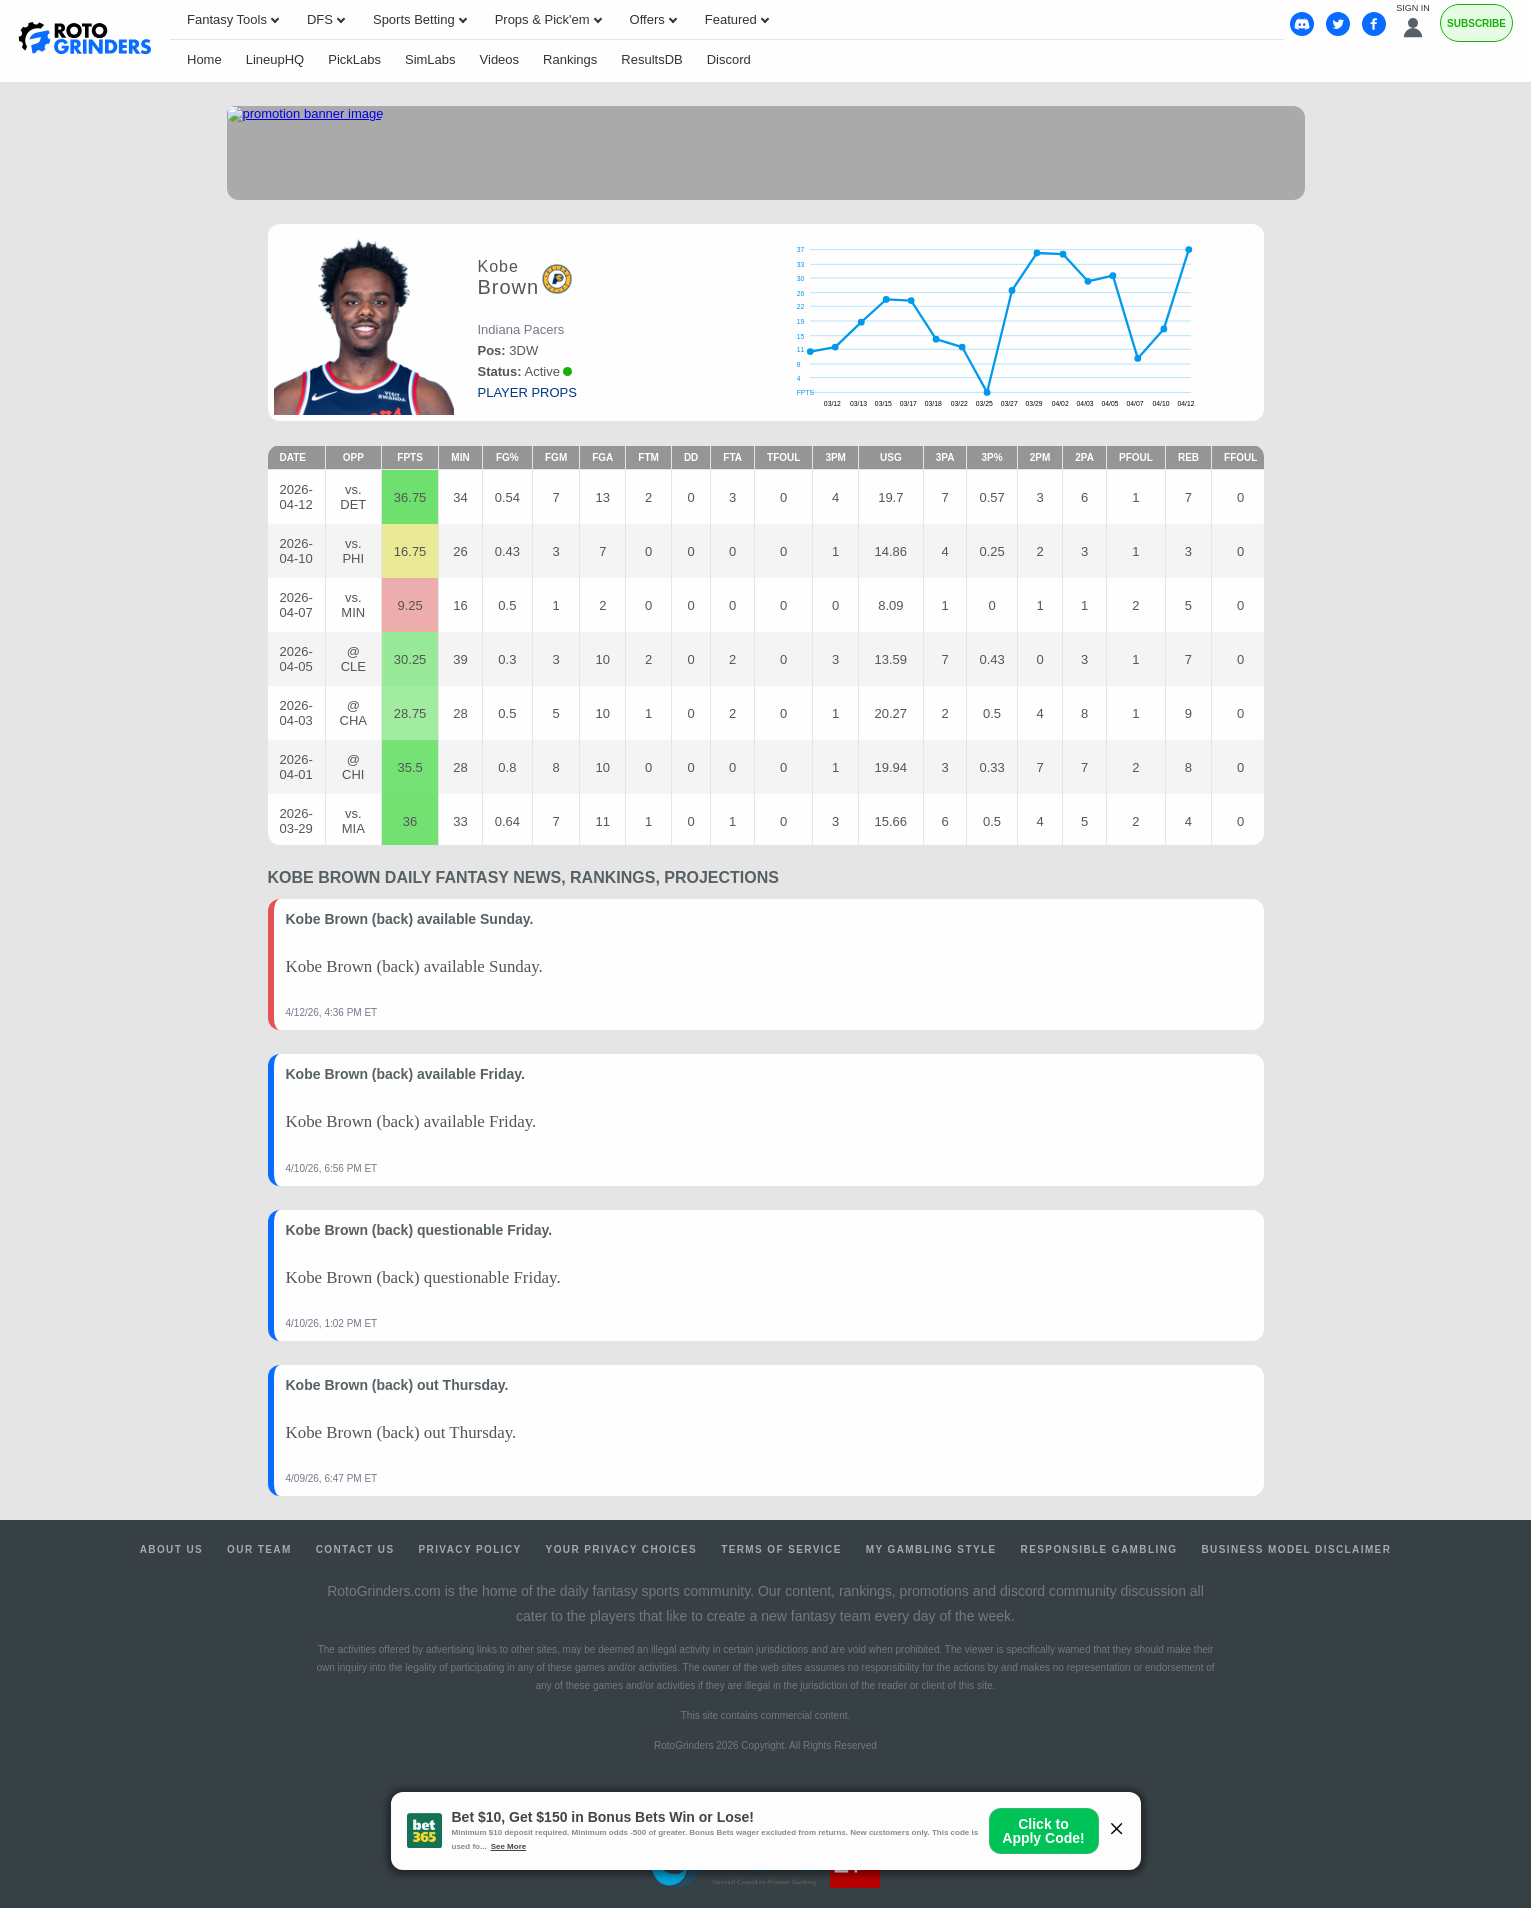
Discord (729, 59)
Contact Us (355, 1549)
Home (204, 59)
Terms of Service (781, 1549)
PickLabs (354, 59)
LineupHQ (275, 59)
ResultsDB (651, 59)
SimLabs (430, 59)
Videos (500, 59)
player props (527, 392)
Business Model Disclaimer (1296, 1549)
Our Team (259, 1549)
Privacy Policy (469, 1549)
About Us (171, 1549)
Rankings (570, 59)
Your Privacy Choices (622, 1549)
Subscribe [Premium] (1476, 23)
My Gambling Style (931, 1549)
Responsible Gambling (1099, 1549)
